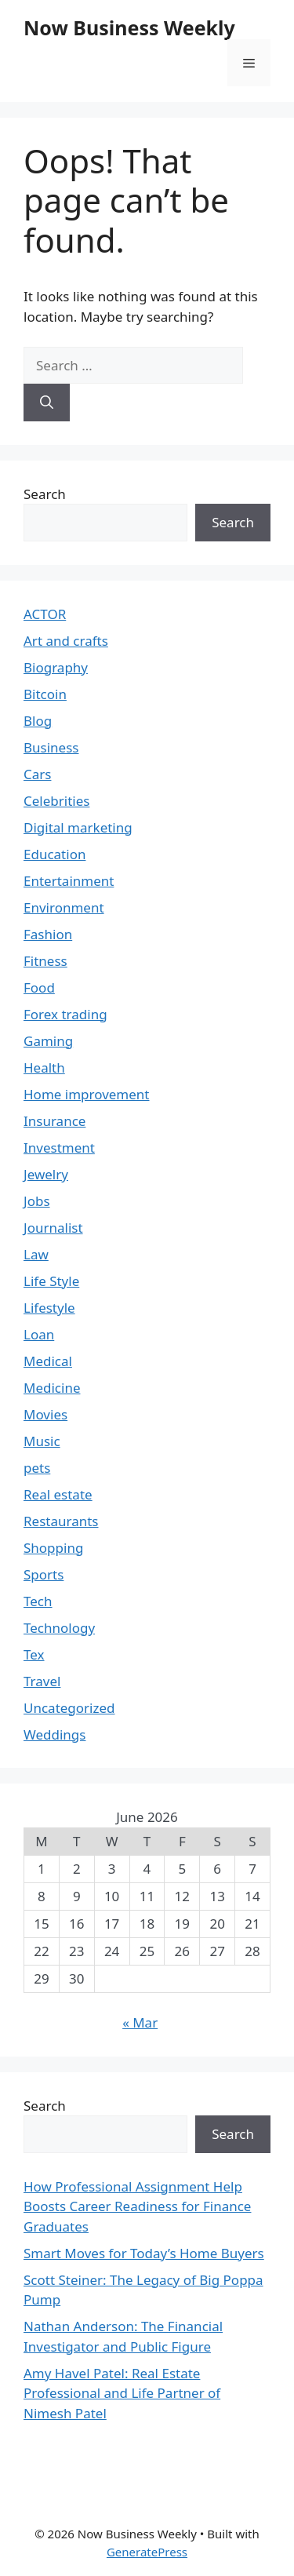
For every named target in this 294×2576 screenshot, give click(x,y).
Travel (42, 1681)
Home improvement (87, 1094)
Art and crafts (66, 641)
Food (39, 987)
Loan (39, 1334)
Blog (38, 721)
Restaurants (61, 1521)
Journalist (53, 1228)
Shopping (53, 1548)
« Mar (140, 2022)
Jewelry (46, 1174)
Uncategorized (69, 1708)
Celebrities (56, 801)
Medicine (52, 1388)
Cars (37, 774)
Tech (38, 1601)
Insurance (54, 1121)
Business (51, 747)
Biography (56, 667)
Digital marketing (78, 827)
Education (54, 854)
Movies (45, 1414)
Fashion (48, 934)
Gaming (48, 1041)
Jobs (37, 1201)
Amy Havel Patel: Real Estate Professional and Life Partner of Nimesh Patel (122, 2393)
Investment (59, 1148)
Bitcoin (45, 694)
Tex (34, 1654)
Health (44, 1067)
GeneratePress (147, 2552)
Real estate (58, 1494)
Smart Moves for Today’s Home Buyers (144, 2253)
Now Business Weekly (129, 27)
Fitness (45, 961)
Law (36, 1254)
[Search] (47, 402)
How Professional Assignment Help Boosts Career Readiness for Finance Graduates (137, 2206)
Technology (59, 1628)
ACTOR (45, 614)
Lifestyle (49, 1308)
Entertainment (69, 881)
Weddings (54, 1734)
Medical (48, 1361)
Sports (44, 1574)
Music (42, 1441)
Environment (64, 907)
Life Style (51, 1281)
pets (37, 1468)
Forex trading (65, 1014)
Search (45, 494)
